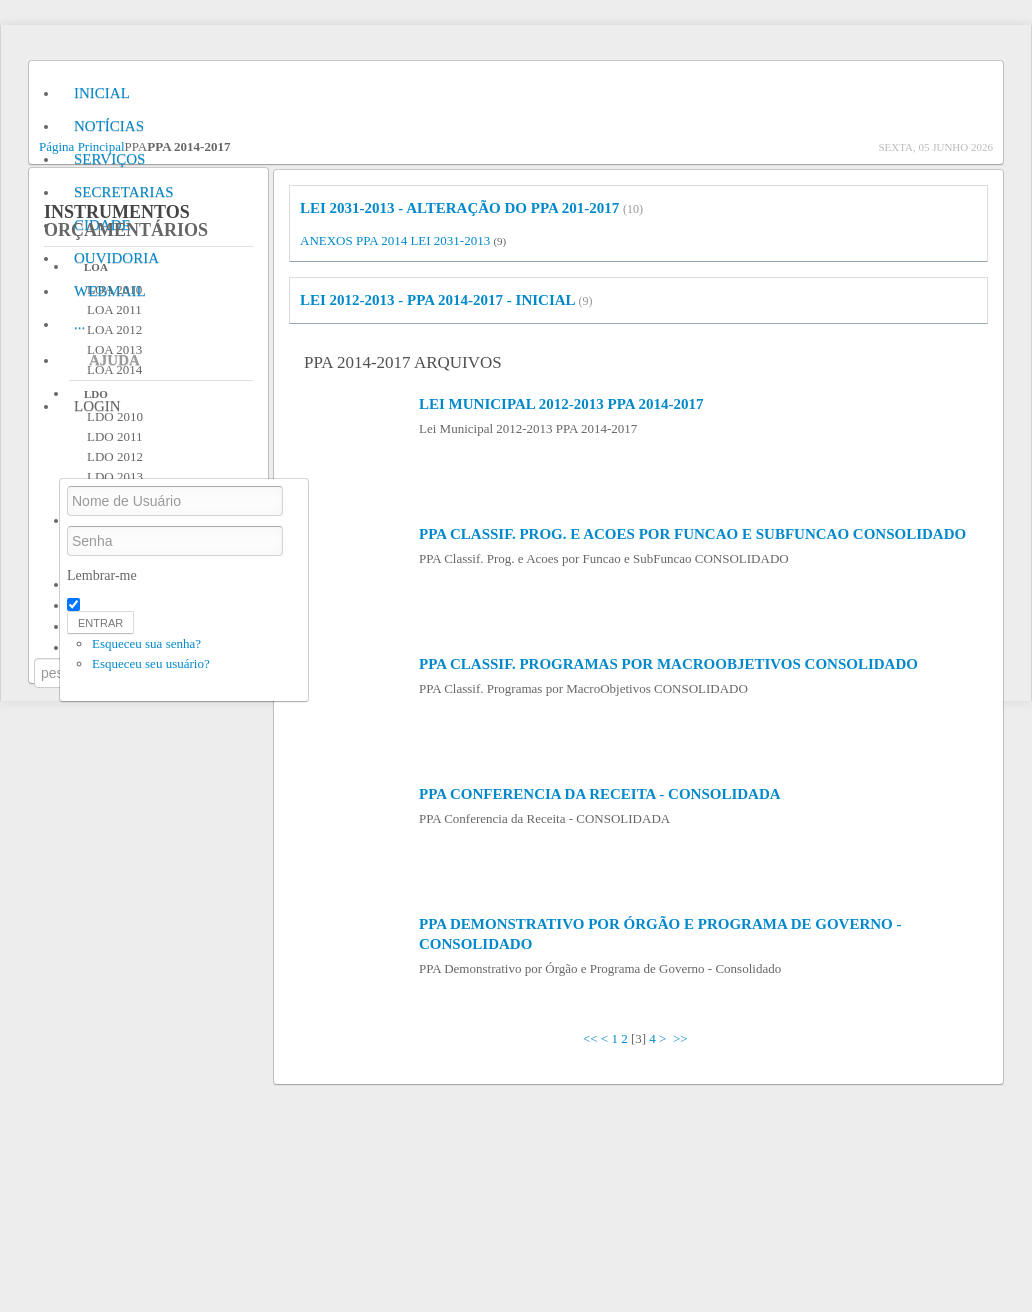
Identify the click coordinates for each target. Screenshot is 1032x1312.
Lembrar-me (102, 575)
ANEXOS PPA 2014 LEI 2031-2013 (395, 240)
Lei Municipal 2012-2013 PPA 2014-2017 (561, 404)
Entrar (100, 623)
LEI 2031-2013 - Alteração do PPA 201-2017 (459, 208)
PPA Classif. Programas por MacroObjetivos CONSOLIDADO (668, 664)
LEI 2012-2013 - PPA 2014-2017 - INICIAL (437, 300)
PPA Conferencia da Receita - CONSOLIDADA (600, 794)
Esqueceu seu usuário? (151, 663)
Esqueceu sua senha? (146, 643)
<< (590, 1038)
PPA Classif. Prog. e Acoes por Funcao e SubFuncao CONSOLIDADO (692, 534)
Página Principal (82, 146)
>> (682, 1038)
